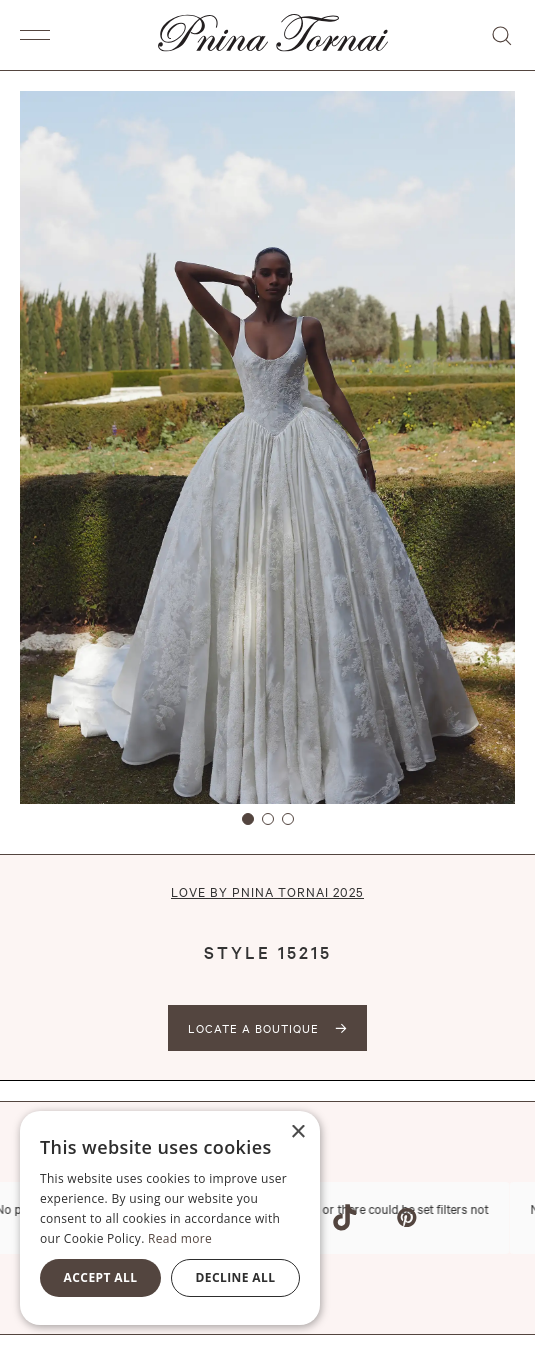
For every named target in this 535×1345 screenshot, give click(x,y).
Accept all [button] (101, 1277)
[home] (268, 35)
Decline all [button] (236, 1277)
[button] (40, 35)
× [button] (297, 1132)
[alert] (170, 1218)
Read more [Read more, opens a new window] (180, 1238)
